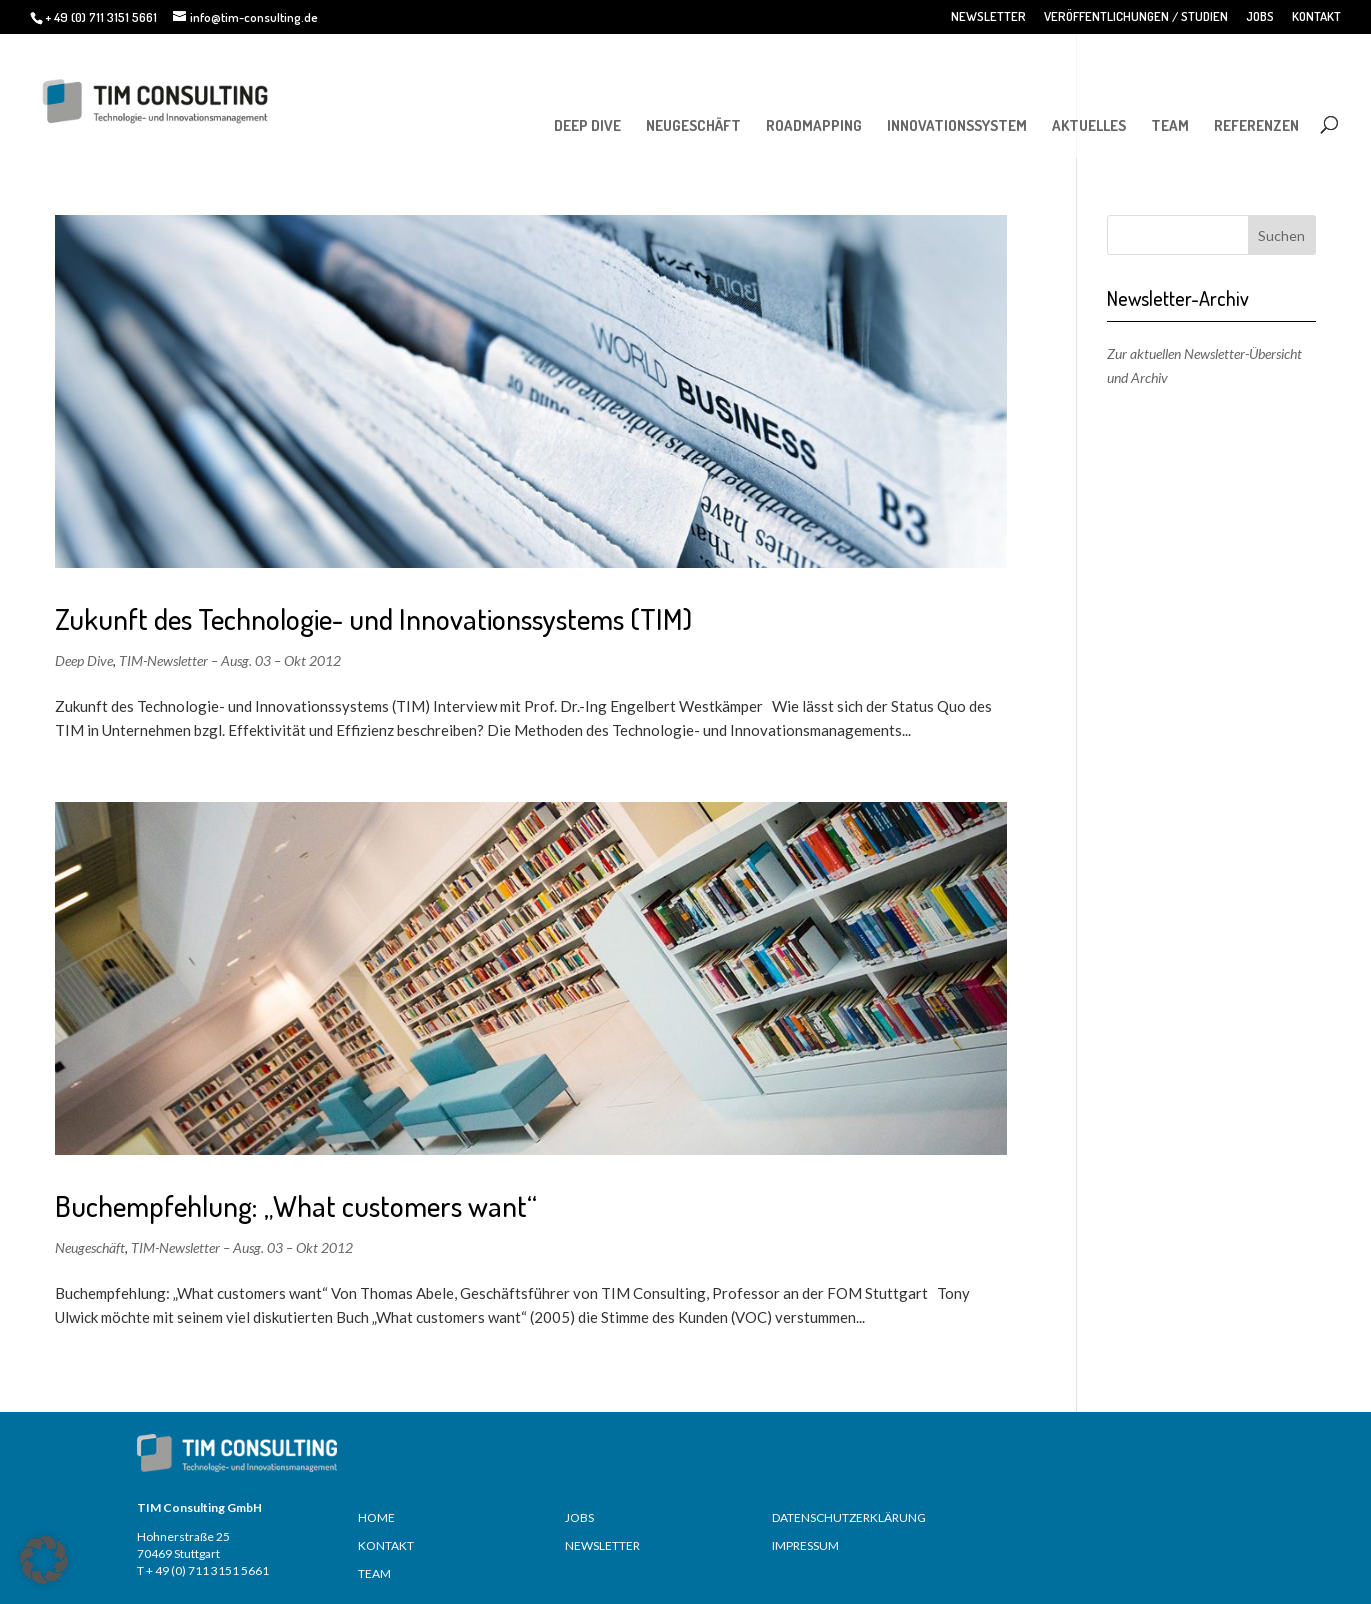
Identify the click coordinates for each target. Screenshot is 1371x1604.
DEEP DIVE (587, 125)
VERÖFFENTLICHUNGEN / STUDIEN (1136, 17)
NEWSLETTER (988, 17)
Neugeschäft (90, 1247)
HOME (376, 1517)
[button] (44, 1560)
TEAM (1170, 125)
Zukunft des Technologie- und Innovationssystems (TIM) (373, 618)
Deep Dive (84, 660)
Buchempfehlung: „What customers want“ (296, 1205)
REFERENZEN (1256, 125)
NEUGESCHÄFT (693, 125)
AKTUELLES (1089, 125)
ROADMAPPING (814, 125)
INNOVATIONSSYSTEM (957, 125)
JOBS (1260, 17)
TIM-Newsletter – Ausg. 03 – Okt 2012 (230, 660)
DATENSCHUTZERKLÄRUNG (849, 1517)
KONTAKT (1316, 17)
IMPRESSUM (805, 1545)
